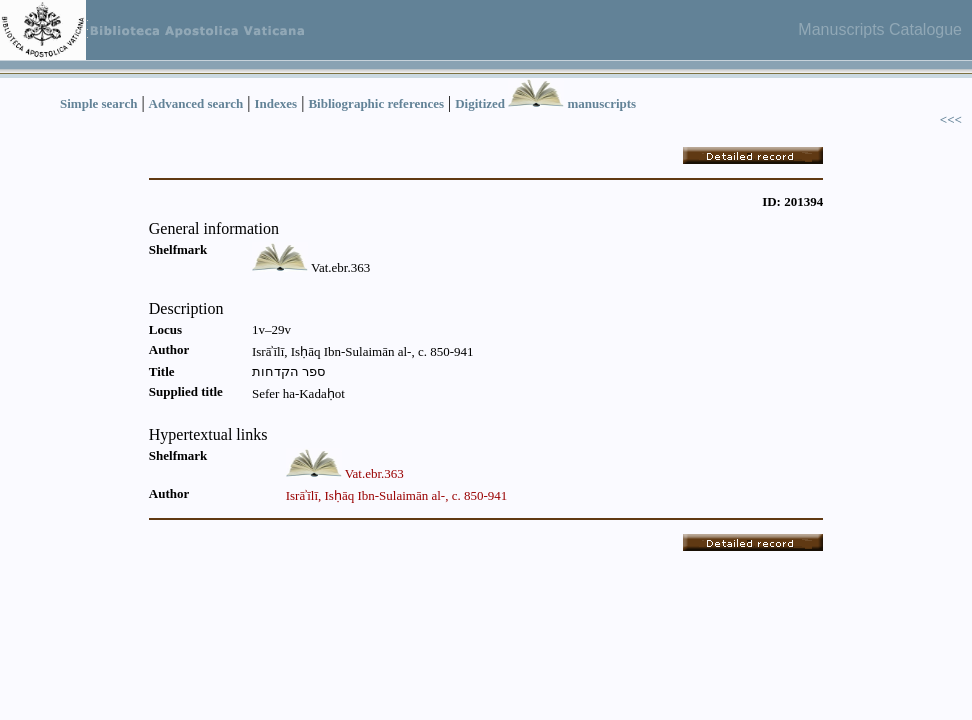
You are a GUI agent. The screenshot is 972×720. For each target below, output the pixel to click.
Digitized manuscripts (545, 103)
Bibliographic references (376, 103)
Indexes (276, 103)
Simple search (98, 103)
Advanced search (196, 103)
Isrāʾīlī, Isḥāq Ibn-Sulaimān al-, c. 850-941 (397, 495)
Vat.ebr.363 (374, 473)
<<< (951, 119)
